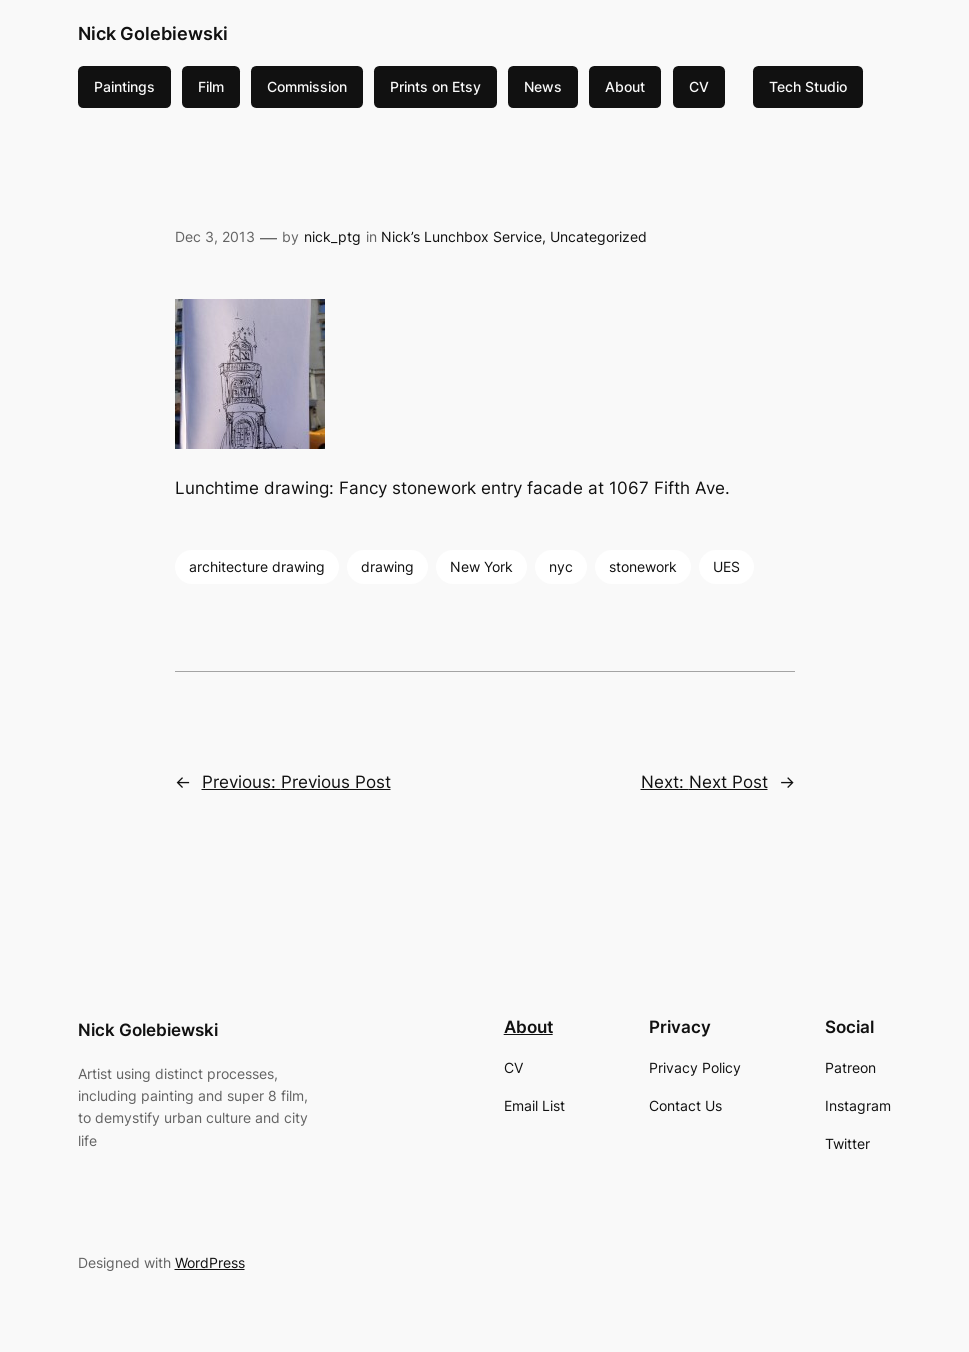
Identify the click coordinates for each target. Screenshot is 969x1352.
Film (211, 86)
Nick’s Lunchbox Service (461, 236)
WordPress (210, 1262)
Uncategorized (598, 236)
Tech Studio (808, 86)
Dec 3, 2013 (215, 236)
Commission (307, 86)
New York (481, 566)
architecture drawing (257, 566)
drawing (387, 566)
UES (726, 566)
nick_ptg (332, 236)
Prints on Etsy (435, 86)
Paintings (124, 86)
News (543, 86)
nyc (561, 566)
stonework (643, 566)
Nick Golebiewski (153, 33)
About (625, 86)
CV (699, 86)
